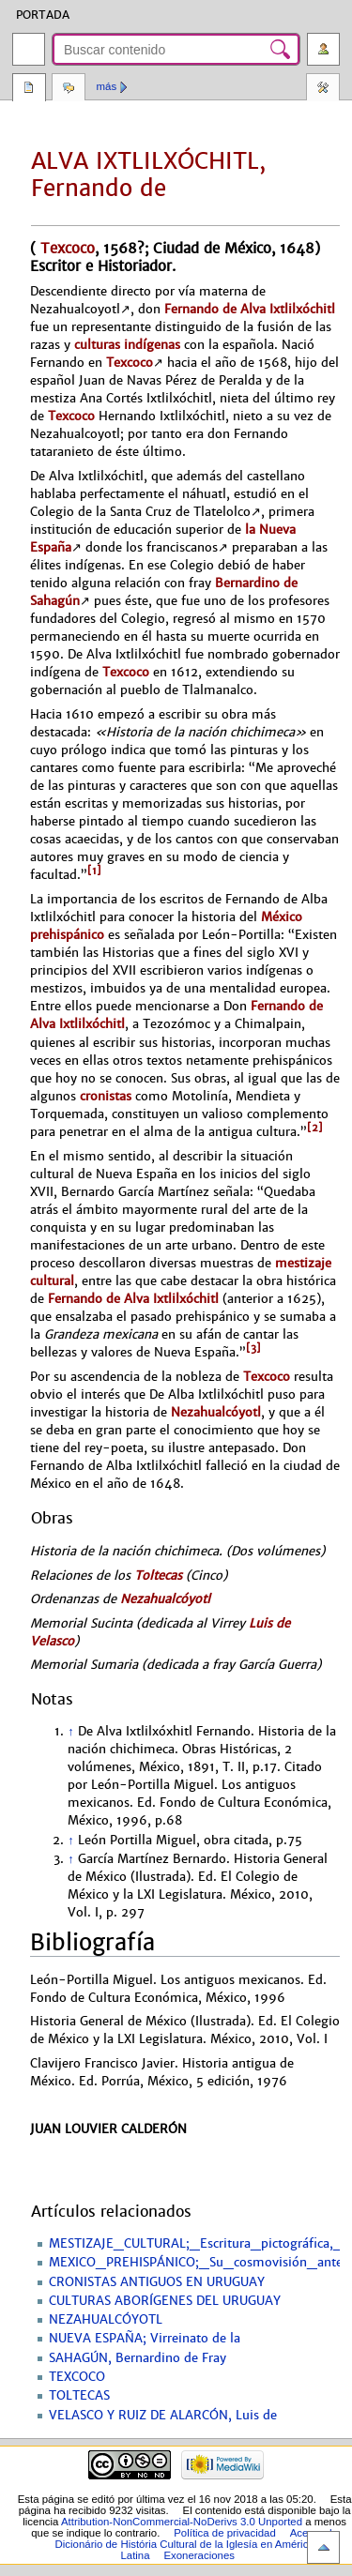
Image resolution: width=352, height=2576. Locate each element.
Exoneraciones (199, 2555)
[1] (94, 870)
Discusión (68, 89)
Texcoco (65, 248)
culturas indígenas (127, 345)
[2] (315, 1127)
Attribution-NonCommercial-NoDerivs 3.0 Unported (181, 2521)
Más (107, 86)
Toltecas (158, 1575)
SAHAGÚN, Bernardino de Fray (137, 2358)
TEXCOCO (77, 2377)
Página (29, 89)
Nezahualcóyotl (216, 1412)
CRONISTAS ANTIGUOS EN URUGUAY (157, 2282)
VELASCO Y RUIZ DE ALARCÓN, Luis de (163, 2415)
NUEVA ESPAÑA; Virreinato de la (144, 2338)
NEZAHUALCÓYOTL (105, 2319)
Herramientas (323, 89)
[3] (253, 1348)
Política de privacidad (225, 2532)
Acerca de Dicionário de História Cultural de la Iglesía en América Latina (197, 2544)
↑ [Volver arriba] (70, 1731)
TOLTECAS (79, 2395)
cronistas (105, 1096)
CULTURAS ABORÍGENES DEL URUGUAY (165, 2301)
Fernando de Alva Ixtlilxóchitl (249, 309)
